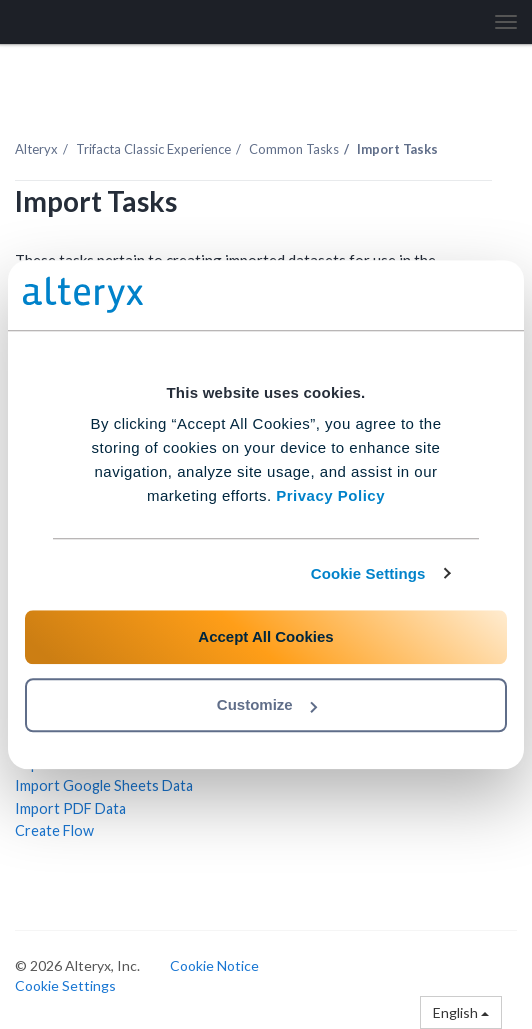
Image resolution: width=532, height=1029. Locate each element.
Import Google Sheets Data (104, 785)
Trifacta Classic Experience (153, 149)
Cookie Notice (214, 965)
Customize (267, 704)
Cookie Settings (368, 573)
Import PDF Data (70, 808)
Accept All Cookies (265, 636)
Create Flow (54, 830)
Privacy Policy (330, 495)
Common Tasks (294, 149)
